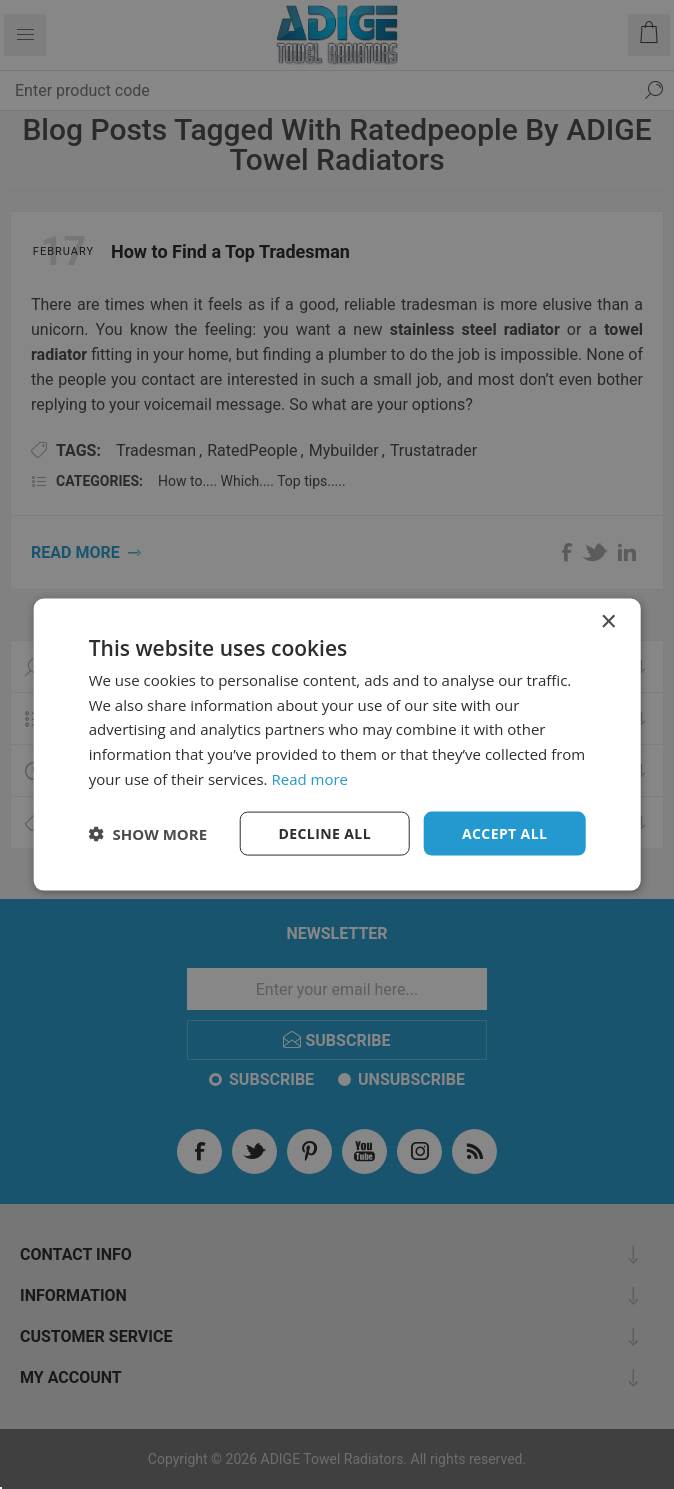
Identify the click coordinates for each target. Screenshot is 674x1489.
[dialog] (337, 744)
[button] (148, 834)
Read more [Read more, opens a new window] (309, 778)
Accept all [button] (504, 832)
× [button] (607, 621)
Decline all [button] (325, 832)
